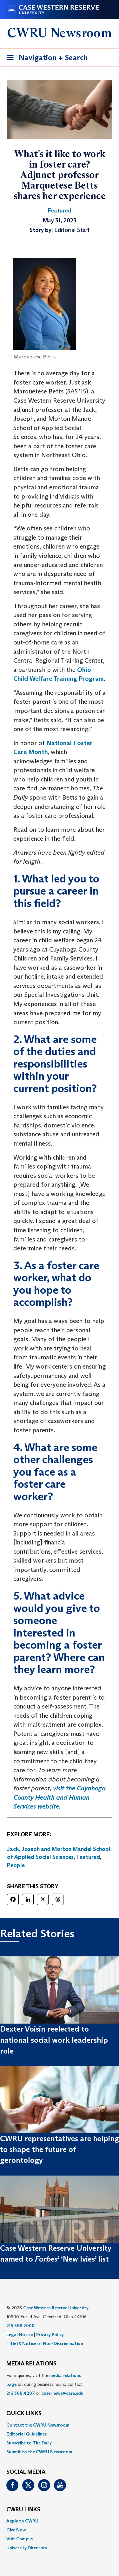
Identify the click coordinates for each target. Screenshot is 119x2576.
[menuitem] (59, 2425)
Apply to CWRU (22, 2521)
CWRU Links (23, 2510)
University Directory (26, 2548)
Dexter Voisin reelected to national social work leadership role (54, 2039)
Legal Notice (19, 2334)
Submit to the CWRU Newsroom (39, 2452)
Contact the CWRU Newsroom (37, 2425)
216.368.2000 (20, 2325)
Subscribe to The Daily (29, 2443)
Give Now (16, 2530)
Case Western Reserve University (56, 2308)
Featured (88, 1856)
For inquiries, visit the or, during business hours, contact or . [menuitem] (45, 2384)
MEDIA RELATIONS (31, 2364)
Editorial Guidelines (26, 2434)
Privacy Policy (50, 2334)
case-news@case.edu (62, 2393)
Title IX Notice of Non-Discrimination (44, 2343)
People (16, 1865)
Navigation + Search (45, 59)
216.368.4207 (20, 2393)
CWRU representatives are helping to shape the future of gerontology (59, 2149)
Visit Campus (19, 2539)
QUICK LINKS (24, 2413)
